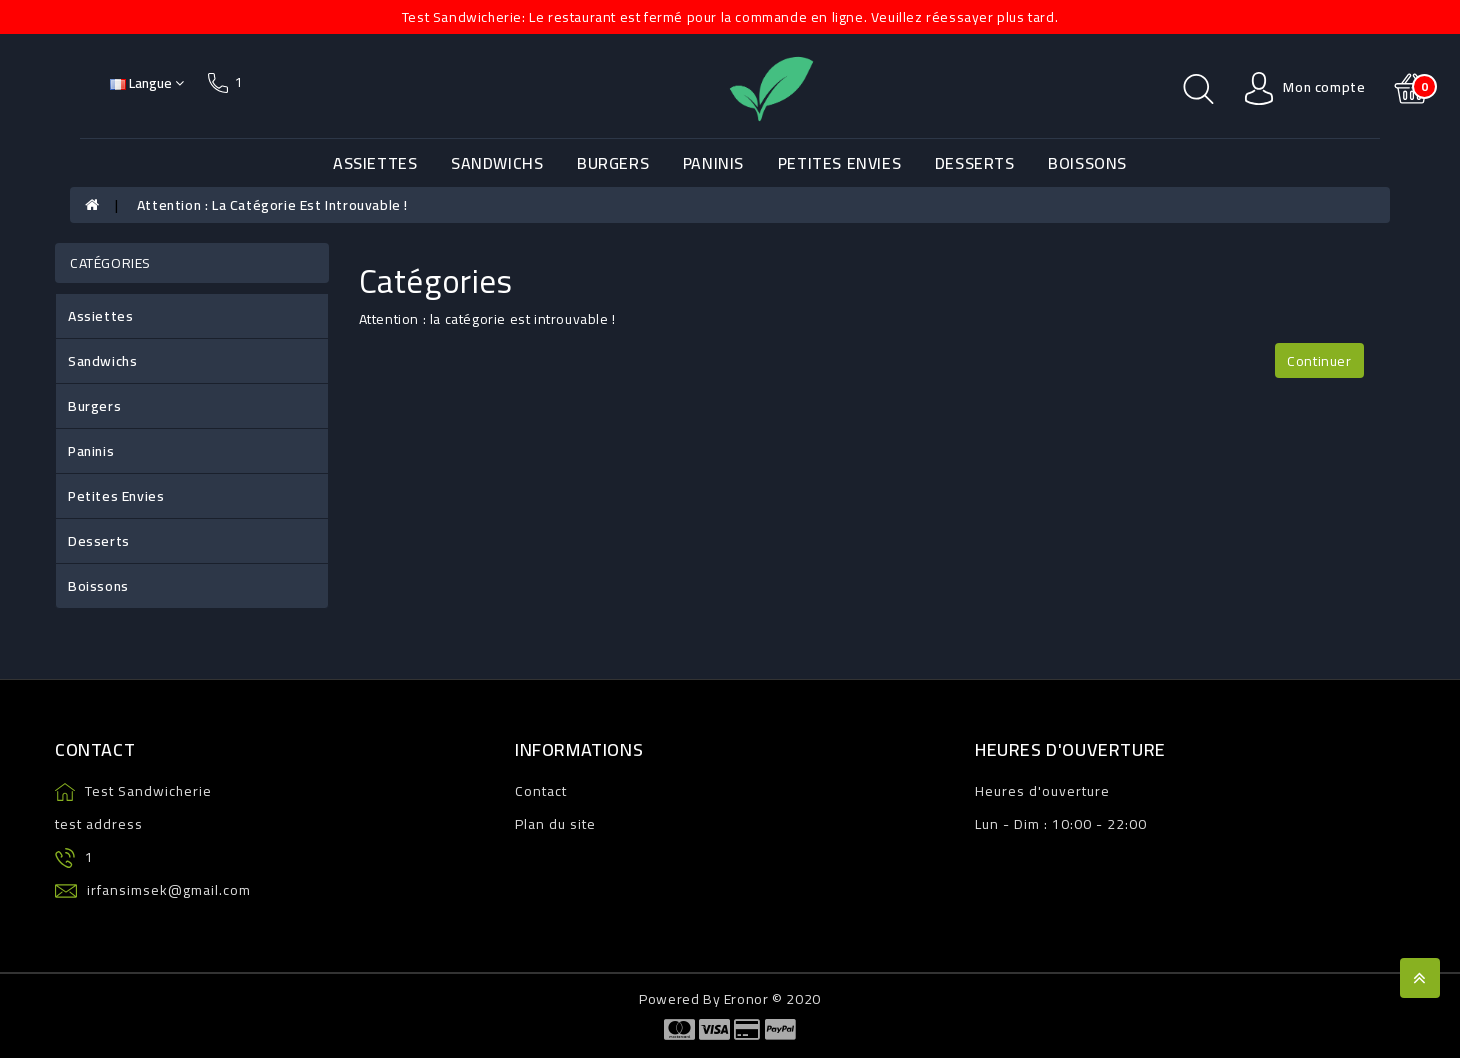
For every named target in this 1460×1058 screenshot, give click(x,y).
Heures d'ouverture (1042, 791)
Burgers (613, 163)
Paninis (713, 163)
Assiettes (375, 163)
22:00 (1127, 824)
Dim (1027, 824)
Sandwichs (497, 163)
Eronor (746, 999)
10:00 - (1077, 824)
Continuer (1319, 361)
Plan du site (555, 824)
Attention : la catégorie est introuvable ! (272, 205)
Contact (541, 791)
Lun (987, 824)
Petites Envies (839, 163)
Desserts (975, 163)
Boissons (1087, 163)
